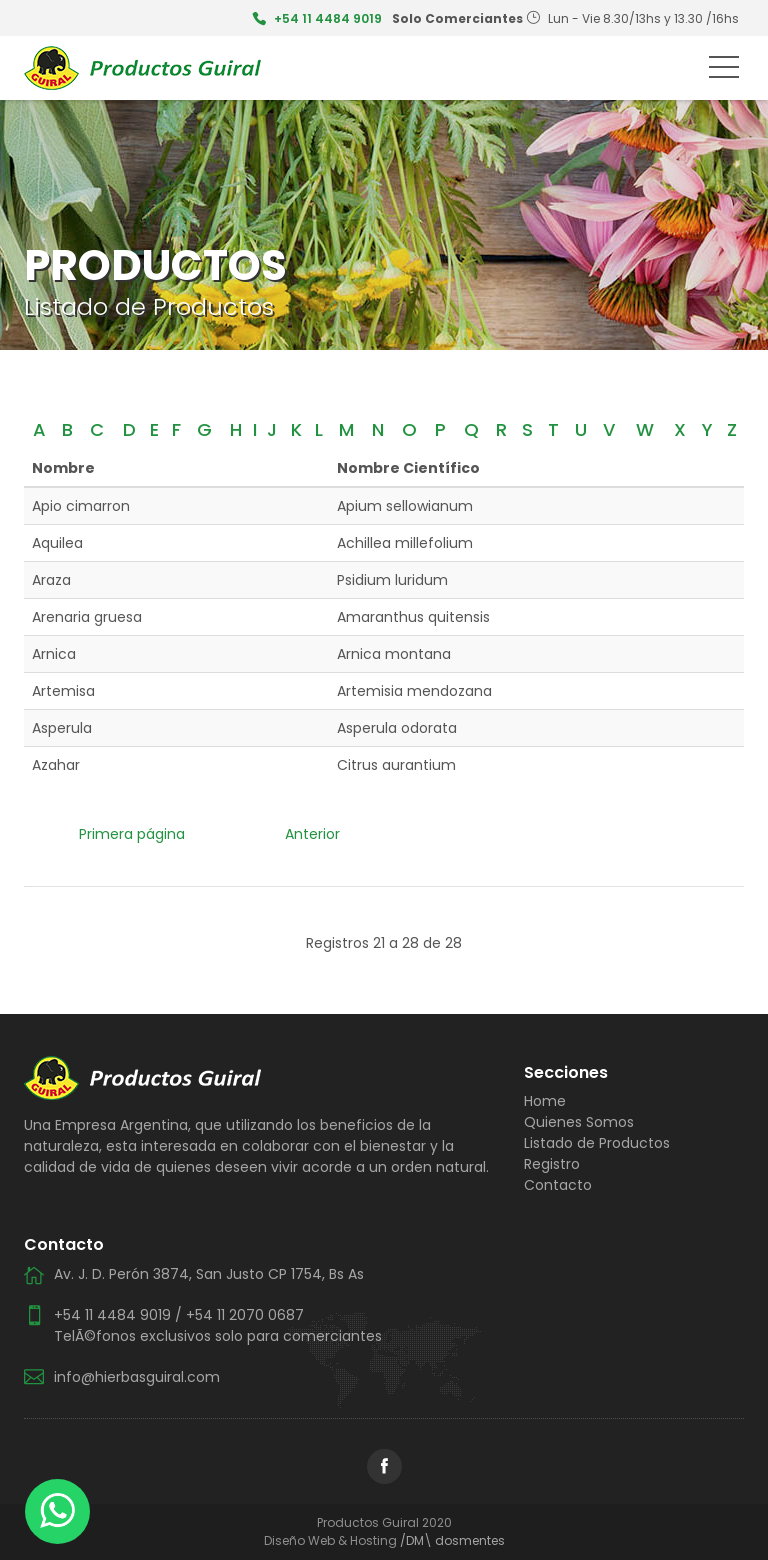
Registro (552, 1164)
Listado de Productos (597, 1143)
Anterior (312, 834)
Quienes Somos (579, 1122)
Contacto (558, 1185)
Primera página (132, 834)
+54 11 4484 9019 (328, 18)
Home (545, 1101)
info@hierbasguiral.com (137, 1377)
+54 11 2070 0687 (245, 1315)
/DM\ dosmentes (452, 1540)
